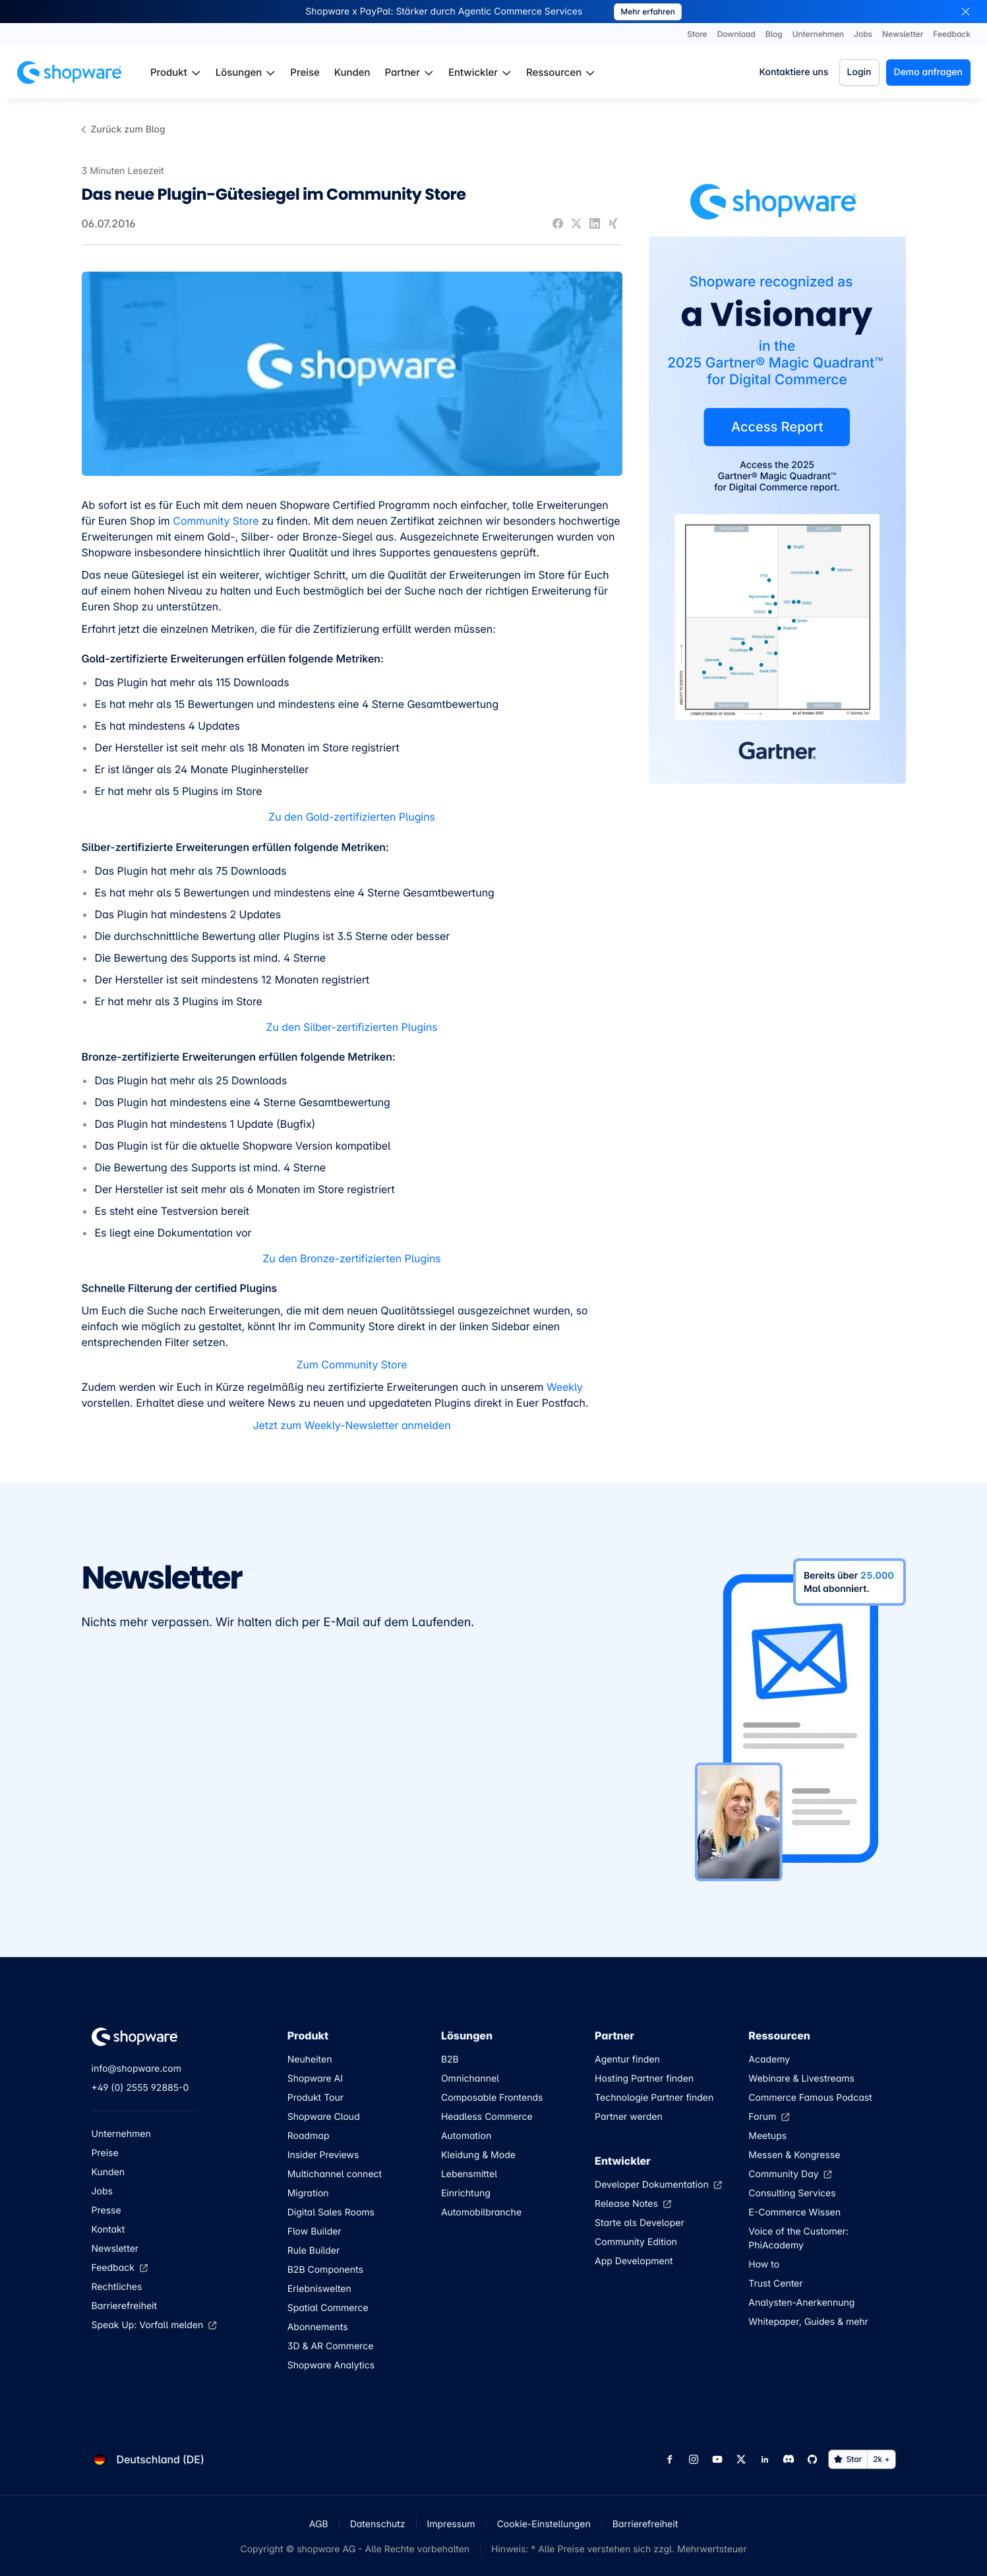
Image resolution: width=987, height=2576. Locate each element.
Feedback (120, 2267)
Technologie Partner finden (654, 2097)
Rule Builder (313, 2250)
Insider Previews (323, 2155)
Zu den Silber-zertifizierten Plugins (351, 1027)
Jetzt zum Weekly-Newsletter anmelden (351, 1425)
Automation (466, 2136)
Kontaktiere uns (793, 72)
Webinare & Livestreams (801, 2078)
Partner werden (629, 2116)
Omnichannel (470, 2078)
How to (763, 2264)
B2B (450, 2059)
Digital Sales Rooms (330, 2212)
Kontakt (108, 2229)
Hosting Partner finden (644, 2078)
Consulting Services (791, 2193)
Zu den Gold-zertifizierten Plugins (351, 816)
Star (848, 2459)
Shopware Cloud (323, 2116)
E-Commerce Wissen (794, 2212)
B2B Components (325, 2269)
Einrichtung (466, 2193)
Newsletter (115, 2248)
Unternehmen (121, 2134)
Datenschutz (377, 2524)
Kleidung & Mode (478, 2155)
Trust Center (775, 2283)
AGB (318, 2524)
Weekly (565, 1386)
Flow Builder (314, 2231)
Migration (308, 2193)
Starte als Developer (639, 2223)
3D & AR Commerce (330, 2346)
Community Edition (636, 2242)
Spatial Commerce (328, 2308)
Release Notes (633, 2204)
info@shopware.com (136, 2068)
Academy (769, 2059)
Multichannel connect (334, 2174)
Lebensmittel (469, 2174)
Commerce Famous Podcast (810, 2097)
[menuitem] (175, 72)
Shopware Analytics (330, 2365)
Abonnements (317, 2327)
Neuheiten (309, 2059)
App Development (634, 2261)
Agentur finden (627, 2059)
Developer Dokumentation (658, 2184)
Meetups (767, 2136)
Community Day (789, 2174)
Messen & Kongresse (794, 2155)
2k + (881, 2459)
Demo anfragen (928, 72)
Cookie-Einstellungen (544, 2524)
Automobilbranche (481, 2212)
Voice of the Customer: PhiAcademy (798, 2238)
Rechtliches (117, 2287)
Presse (106, 2210)
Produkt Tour (315, 2097)
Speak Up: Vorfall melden (154, 2325)
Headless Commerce (487, 2116)
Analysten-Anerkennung (801, 2302)
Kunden (108, 2172)
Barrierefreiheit (125, 2306)
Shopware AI (315, 2078)
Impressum (451, 2524)
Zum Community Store (351, 1364)
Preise (105, 2153)
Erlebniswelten (319, 2289)
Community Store (215, 520)
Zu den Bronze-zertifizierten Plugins (351, 1258)
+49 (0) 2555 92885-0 (140, 2087)
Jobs (102, 2191)
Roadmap (308, 2136)
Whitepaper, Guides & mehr (808, 2321)
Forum (768, 2116)
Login (859, 72)
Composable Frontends (492, 2097)
